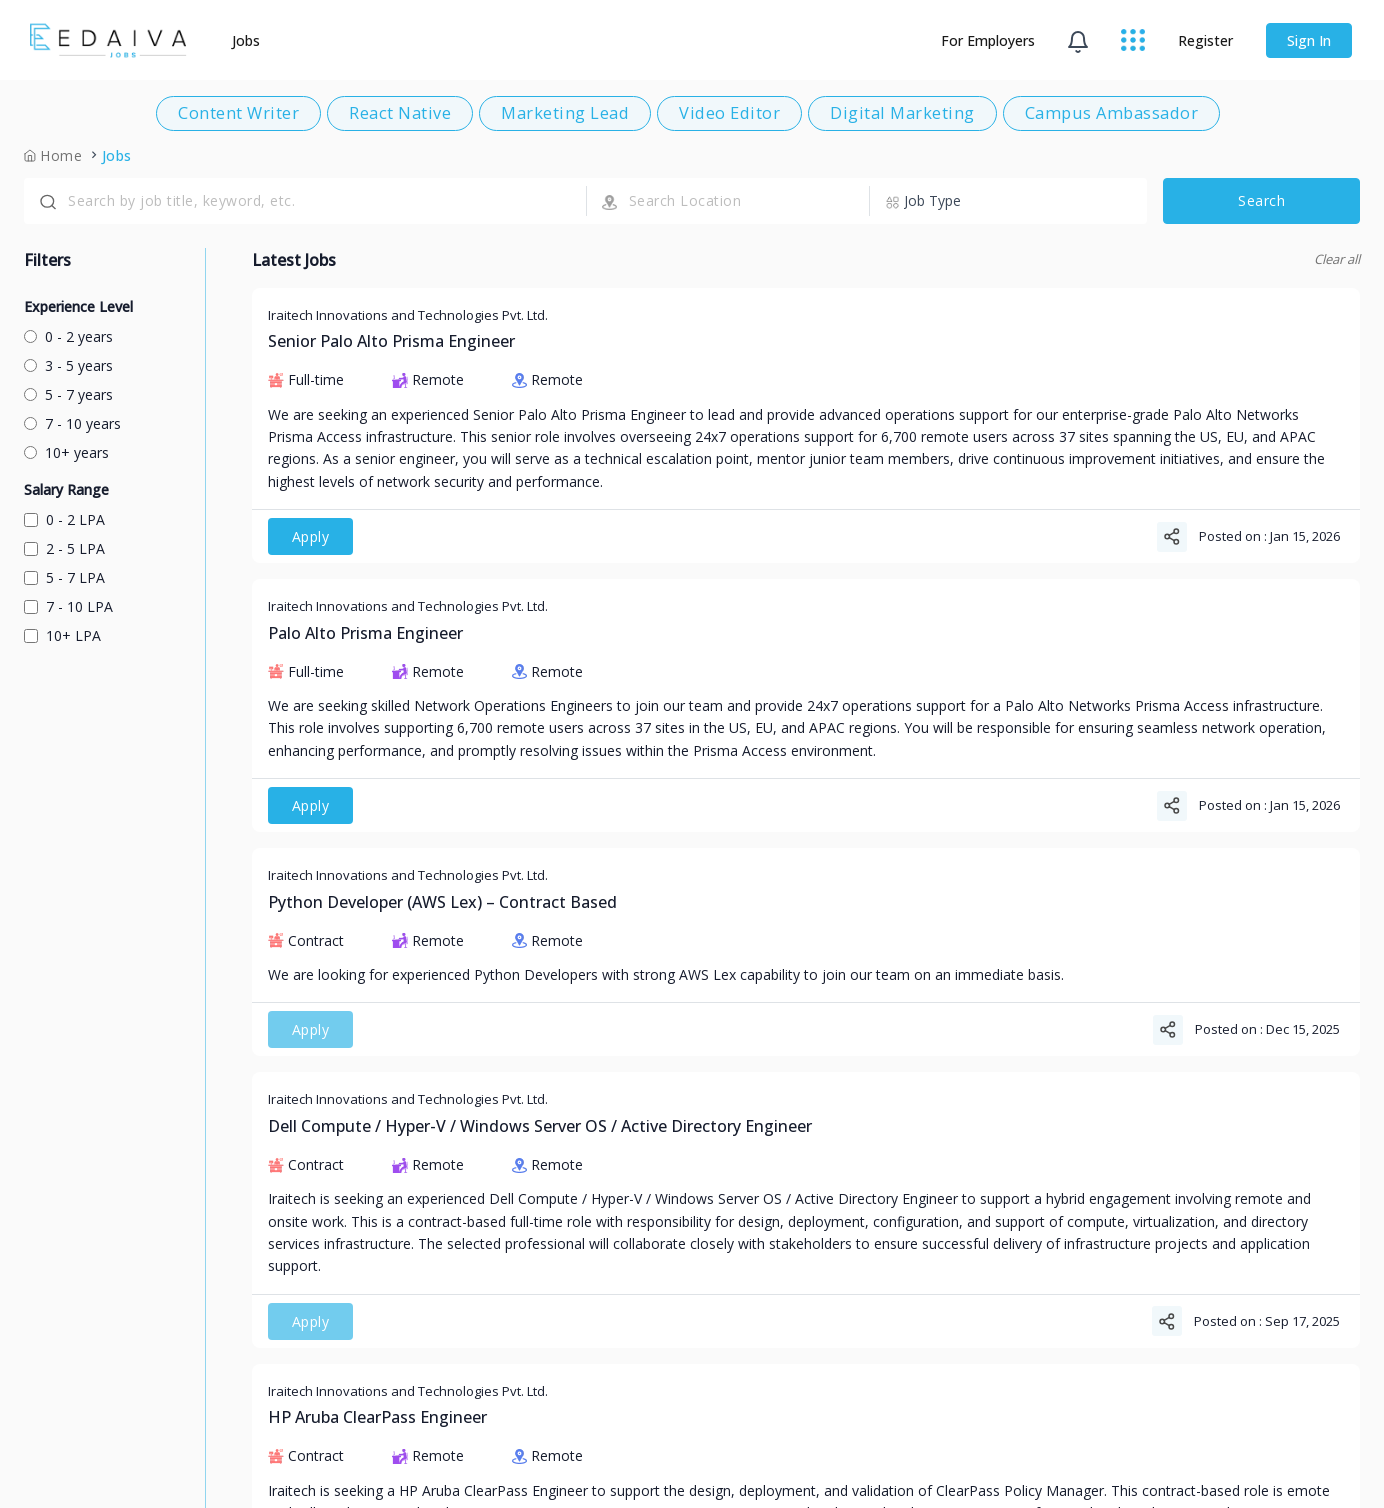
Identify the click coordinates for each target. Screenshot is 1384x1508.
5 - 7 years (68, 394)
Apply (311, 536)
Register (1205, 40)
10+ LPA (62, 635)
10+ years (66, 452)
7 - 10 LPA (68, 606)
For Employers (988, 40)
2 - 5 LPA (64, 548)
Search (1261, 200)
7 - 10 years (72, 423)
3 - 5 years (68, 365)
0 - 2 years (68, 336)
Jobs (247, 40)
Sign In (1309, 40)
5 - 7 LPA (64, 577)
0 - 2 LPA (64, 519)
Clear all (1337, 259)
